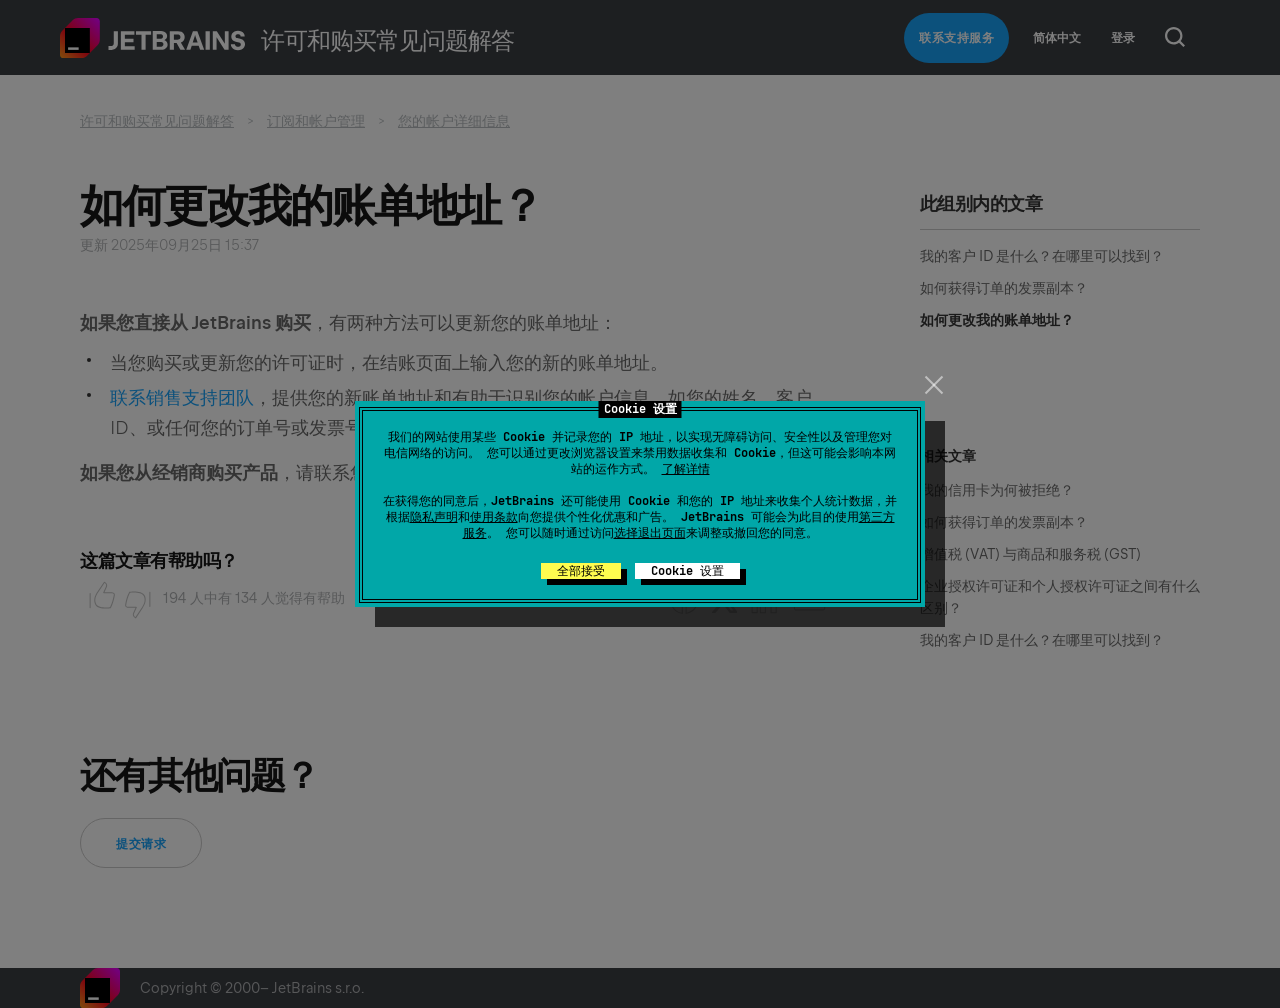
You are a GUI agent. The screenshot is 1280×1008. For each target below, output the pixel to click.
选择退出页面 (650, 533)
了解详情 (686, 469)
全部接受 (581, 571)
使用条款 (494, 517)
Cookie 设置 (687, 571)
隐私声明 (434, 517)
